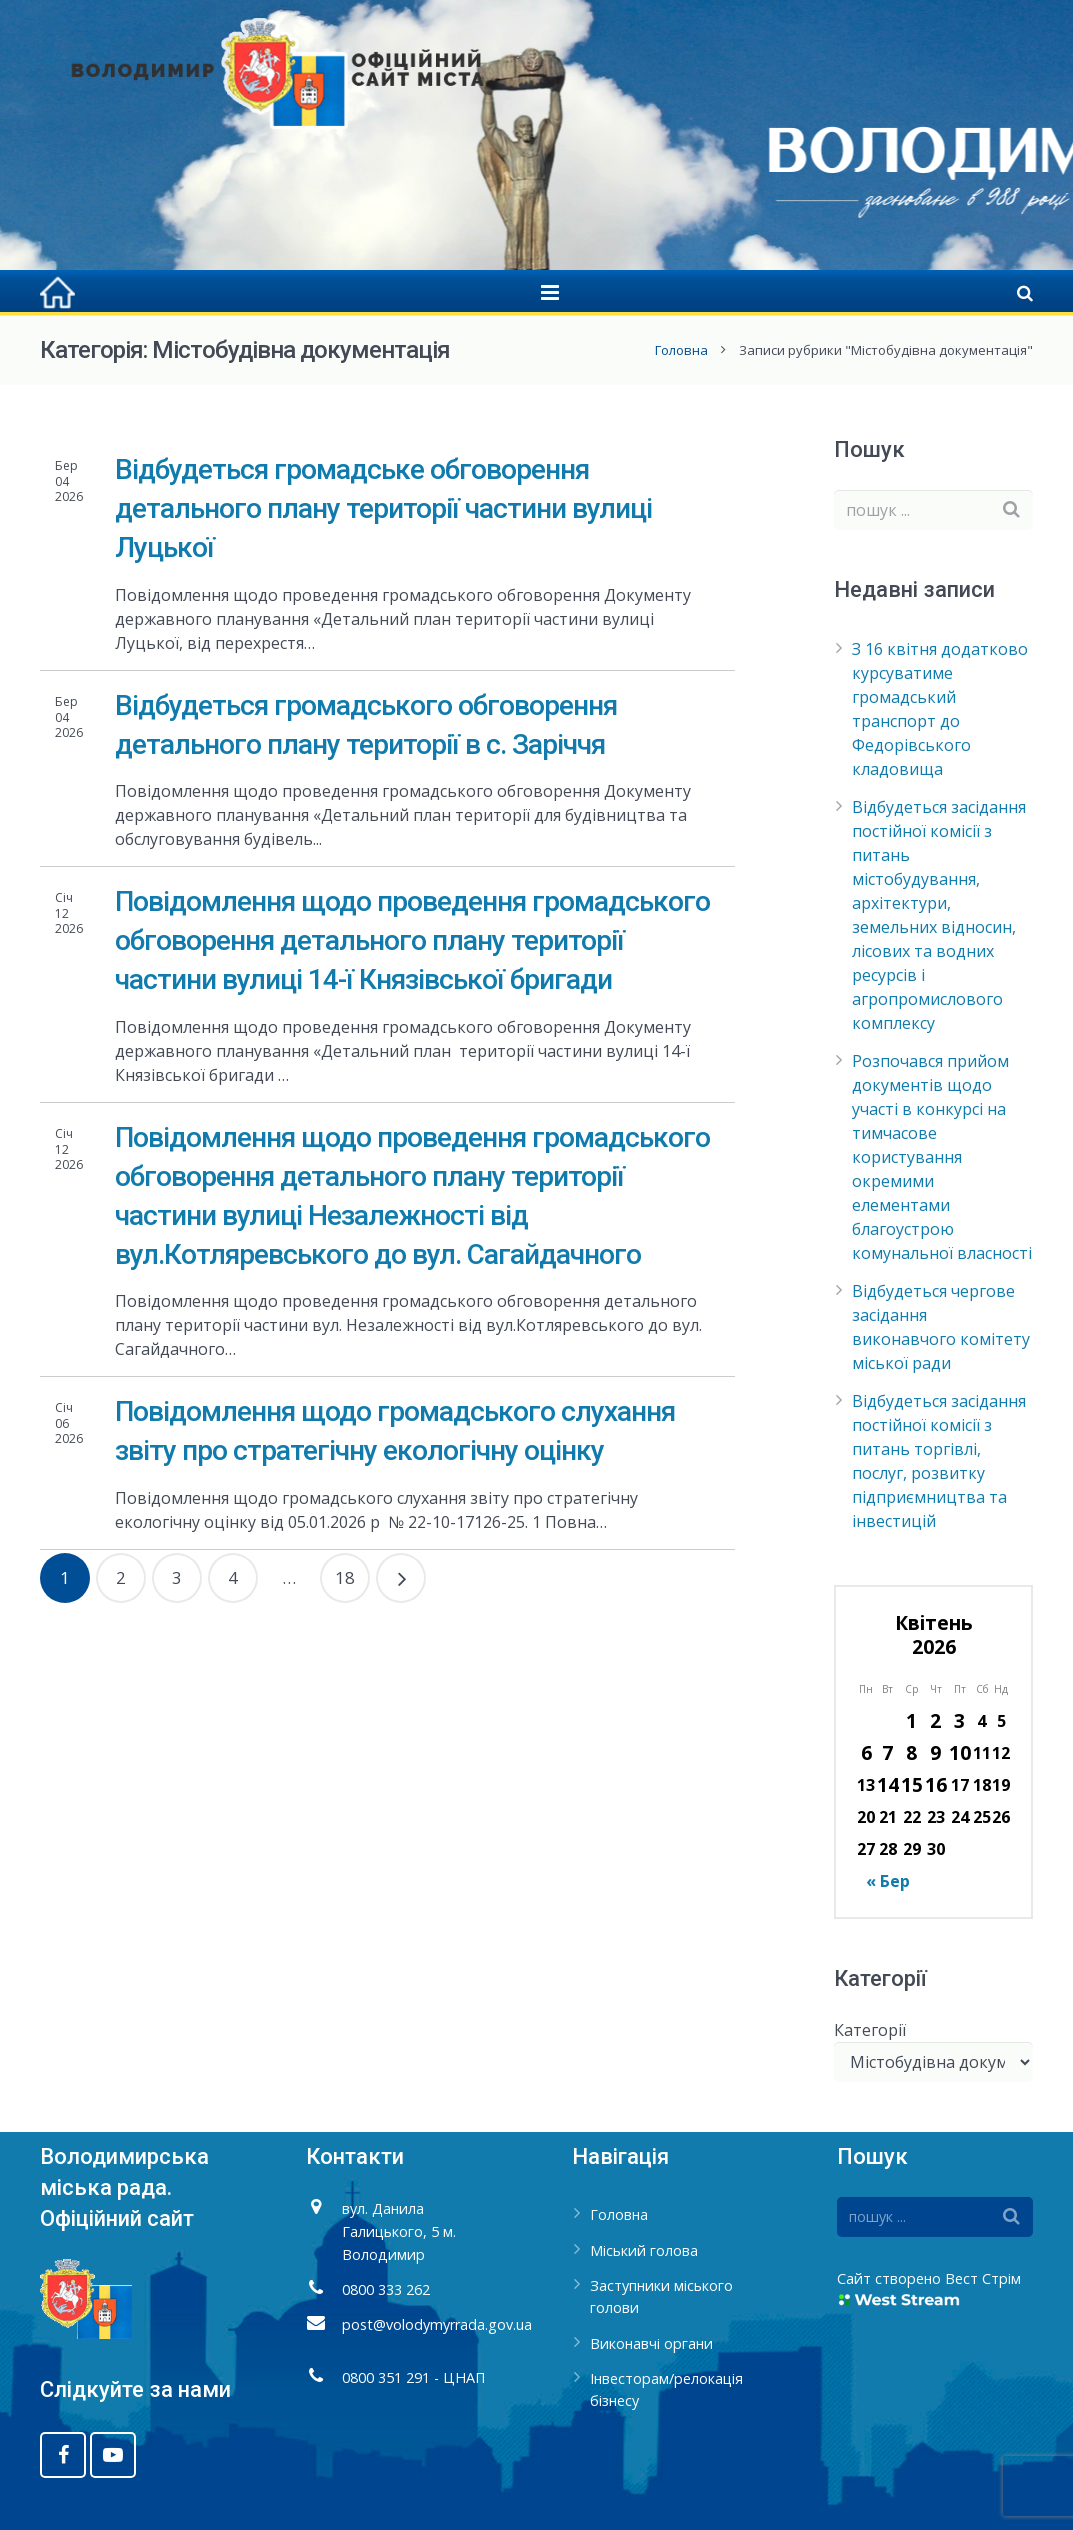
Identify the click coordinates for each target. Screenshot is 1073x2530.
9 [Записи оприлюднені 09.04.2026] (935, 1752)
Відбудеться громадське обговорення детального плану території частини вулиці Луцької (383, 508)
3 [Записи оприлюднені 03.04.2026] (959, 1720)
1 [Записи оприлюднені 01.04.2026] (911, 1720)
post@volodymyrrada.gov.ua (437, 2324)
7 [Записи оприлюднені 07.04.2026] (887, 1752)
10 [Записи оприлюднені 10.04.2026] (960, 1752)
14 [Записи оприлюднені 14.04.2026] (888, 1784)
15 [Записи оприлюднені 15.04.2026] (912, 1784)
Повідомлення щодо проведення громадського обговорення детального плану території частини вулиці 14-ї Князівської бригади (412, 940)
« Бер (888, 1881)
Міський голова (644, 2250)
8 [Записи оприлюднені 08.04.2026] (911, 1752)
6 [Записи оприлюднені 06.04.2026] (866, 1752)
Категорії (870, 2030)
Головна (681, 350)
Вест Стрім (983, 2278)
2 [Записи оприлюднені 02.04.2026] (935, 1720)
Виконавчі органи (651, 2343)
